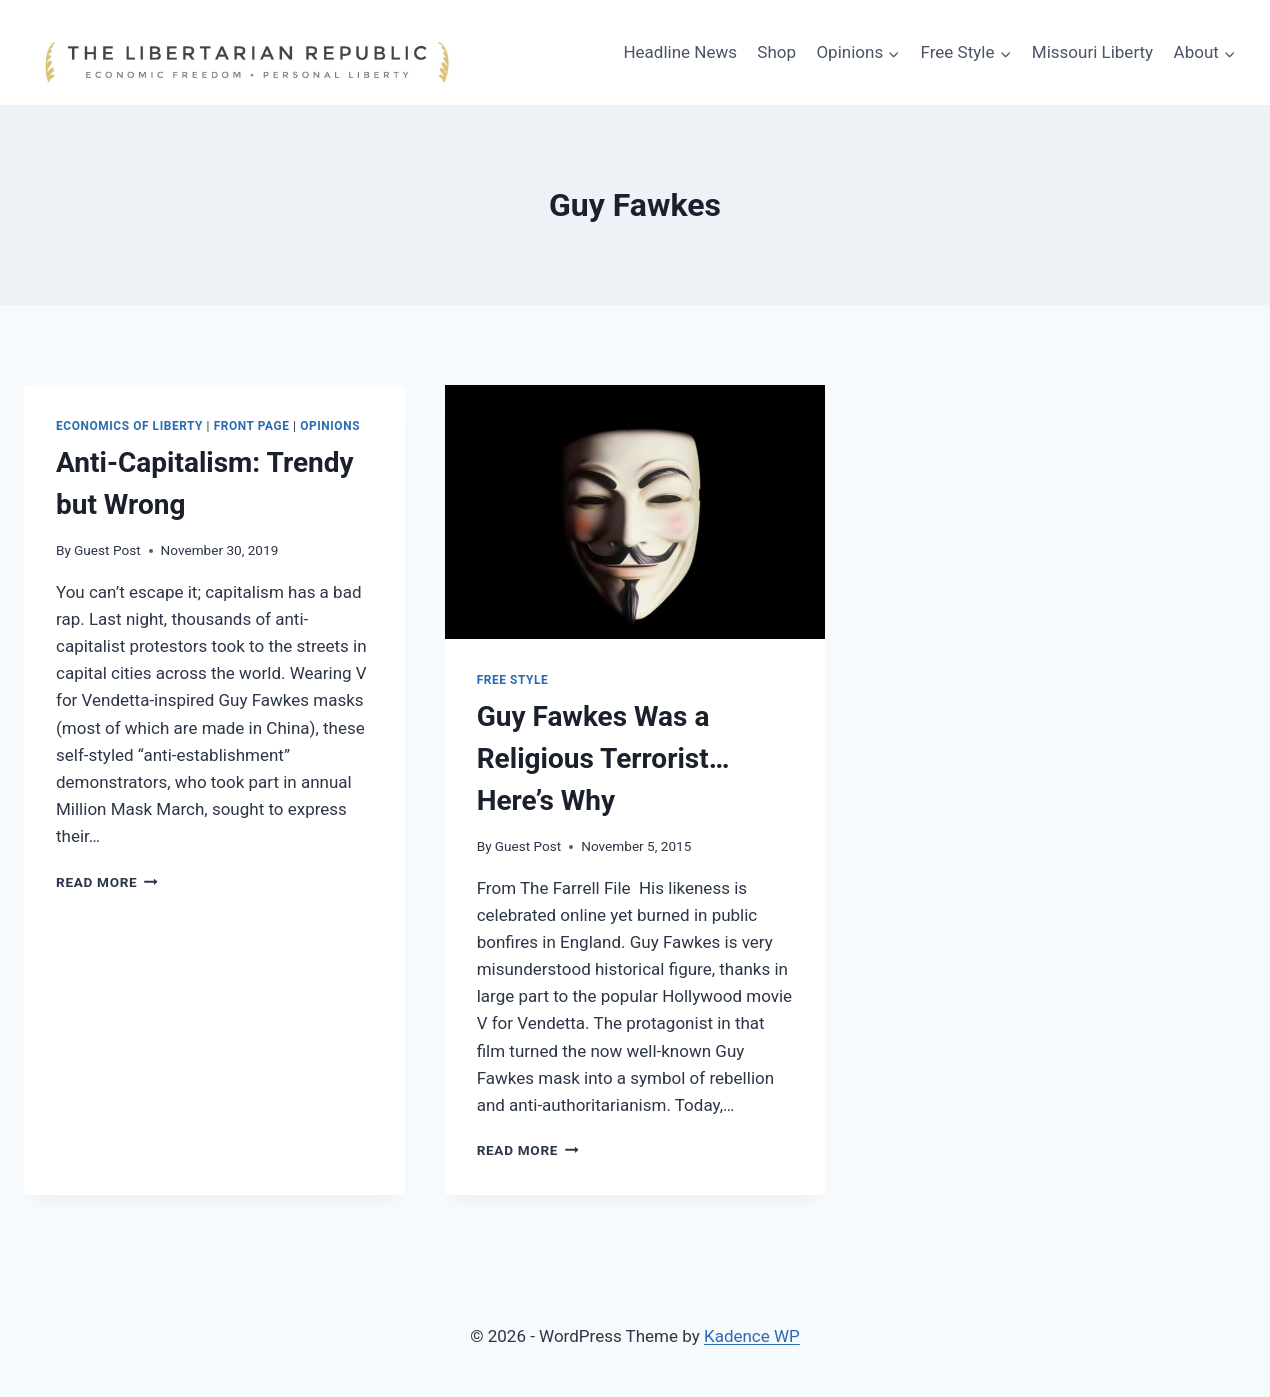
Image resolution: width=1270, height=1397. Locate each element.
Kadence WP (752, 1336)
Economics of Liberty (129, 426)
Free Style (513, 680)
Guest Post (107, 550)
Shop (776, 52)
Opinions (330, 426)
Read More (107, 882)
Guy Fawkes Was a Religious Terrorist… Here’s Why (603, 758)
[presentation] (635, 512)
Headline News (680, 52)
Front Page (252, 426)
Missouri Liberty (1092, 52)
